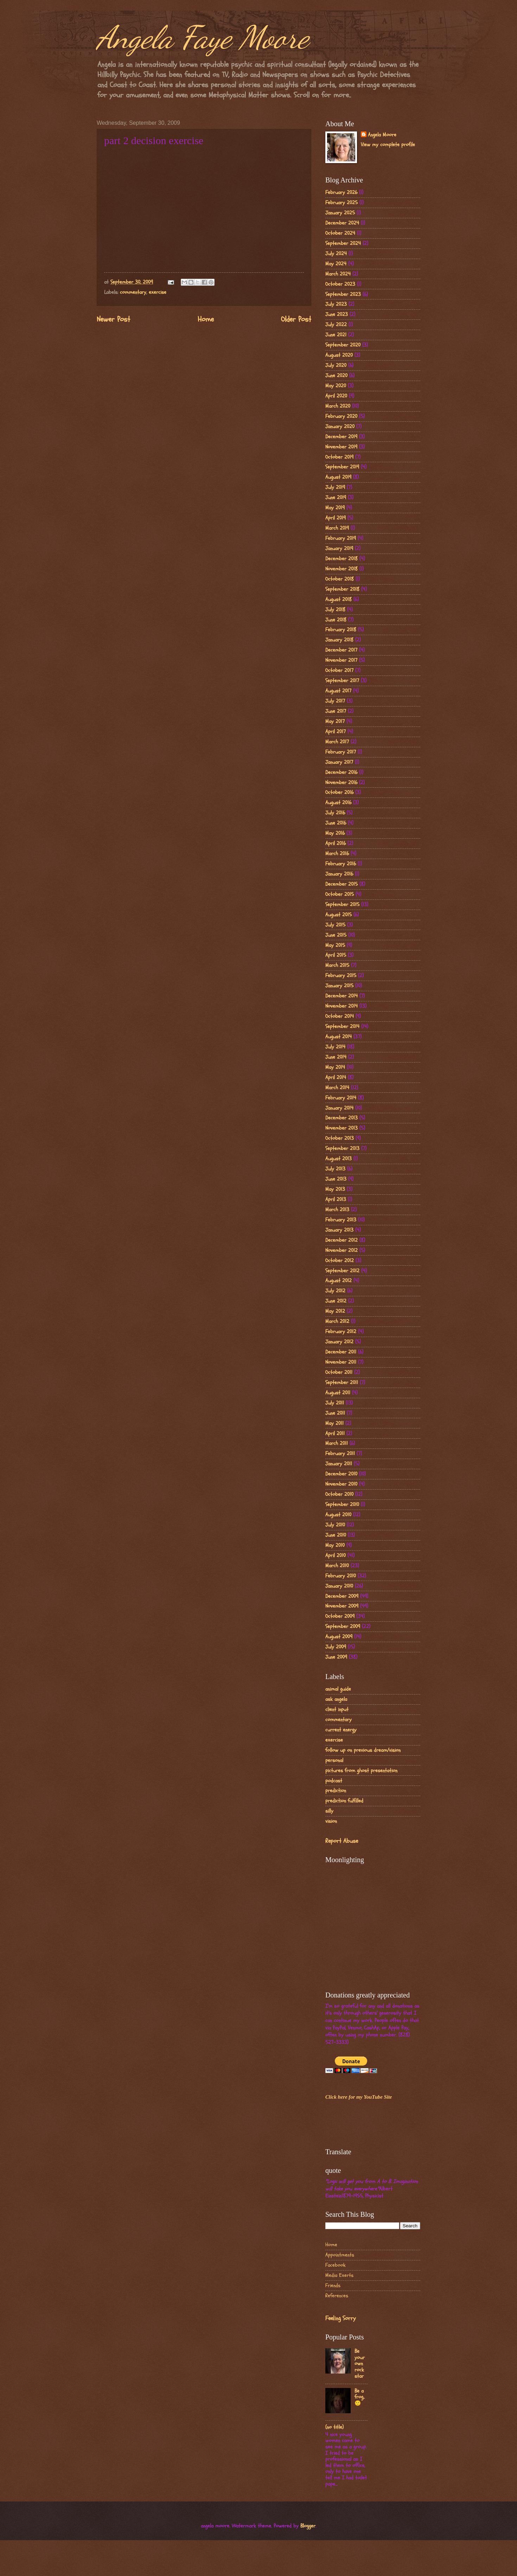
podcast (333, 1780)
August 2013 (338, 1158)
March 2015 (337, 965)
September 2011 (341, 1382)
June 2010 (335, 1535)
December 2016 (341, 772)
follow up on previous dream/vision (363, 1750)
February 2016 (340, 863)
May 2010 (335, 1545)
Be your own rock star (360, 2364)
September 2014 (342, 1026)
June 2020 (336, 375)
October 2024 (340, 233)
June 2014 (335, 1057)
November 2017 (341, 660)
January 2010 (339, 1586)
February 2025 (341, 202)
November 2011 (340, 1362)
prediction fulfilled (344, 1801)
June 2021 (335, 334)
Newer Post (113, 319)
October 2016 (339, 792)
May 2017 (335, 721)
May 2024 (335, 263)
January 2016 (339, 874)
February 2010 (340, 1576)
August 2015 (338, 914)
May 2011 (334, 1423)
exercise (157, 292)
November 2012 (341, 1250)
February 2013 (340, 1220)
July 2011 (334, 1403)
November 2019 (341, 447)
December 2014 (341, 996)
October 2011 (338, 1372)
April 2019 (335, 518)
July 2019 (335, 487)
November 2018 (341, 569)
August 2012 (338, 1280)
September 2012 (342, 1270)
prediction (335, 1790)
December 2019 (341, 436)
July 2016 (335, 812)
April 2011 (335, 1433)
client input (337, 1709)
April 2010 (335, 1555)
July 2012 (335, 1291)
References (336, 2295)
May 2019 (335, 507)
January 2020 (340, 426)
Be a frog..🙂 (360, 2397)
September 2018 (342, 589)
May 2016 (335, 833)
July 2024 (336, 253)
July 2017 (335, 701)
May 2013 (335, 1189)
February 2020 (341, 416)
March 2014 (337, 1087)
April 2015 (335, 955)
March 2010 (337, 1565)
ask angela (336, 1699)
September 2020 (342, 345)
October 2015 (339, 894)
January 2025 (340, 213)
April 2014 (335, 1077)
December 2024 (342, 223)
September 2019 (342, 467)
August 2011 (337, 1392)
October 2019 (339, 457)
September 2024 (343, 243)
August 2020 (339, 355)
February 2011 (340, 1453)
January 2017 (339, 762)
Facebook (335, 2265)
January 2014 (339, 1108)
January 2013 (339, 1230)
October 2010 (339, 1494)
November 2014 (341, 1006)
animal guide (338, 1689)
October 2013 (339, 1138)
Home (206, 319)
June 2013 (335, 1179)
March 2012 (337, 1321)
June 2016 (335, 823)
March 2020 (337, 406)
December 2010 (341, 1474)
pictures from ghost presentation (361, 1770)
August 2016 (338, 802)
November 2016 (341, 782)
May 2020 (335, 385)
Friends (332, 2285)
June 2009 (336, 1657)
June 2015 (335, 935)
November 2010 (341, 1484)
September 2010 (342, 1504)
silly (329, 1811)
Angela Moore (382, 134)
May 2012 (335, 1311)
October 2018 (339, 579)
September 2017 (342, 680)
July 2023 (336, 304)
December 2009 (341, 1596)
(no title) (334, 2427)
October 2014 (339, 1016)
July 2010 (335, 1525)
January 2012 (339, 1341)
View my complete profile (388, 144)
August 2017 (338, 691)
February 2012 (340, 1331)
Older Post (296, 319)
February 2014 (340, 1098)
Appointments (339, 2255)
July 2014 (335, 1047)
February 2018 (340, 629)
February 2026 (341, 192)
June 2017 (335, 711)
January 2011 (338, 1463)
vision (331, 1821)
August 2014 (338, 1036)
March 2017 (337, 741)
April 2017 (335, 731)
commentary (133, 292)
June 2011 (335, 1413)
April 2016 (335, 843)
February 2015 (340, 975)
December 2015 (341, 884)
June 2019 (335, 497)
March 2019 (337, 528)
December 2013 (341, 1118)
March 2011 (336, 1443)
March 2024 (338, 274)
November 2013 (341, 1128)
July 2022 (336, 324)
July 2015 (335, 925)
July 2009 (335, 1647)
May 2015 (335, 945)
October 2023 (340, 284)
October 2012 (339, 1260)
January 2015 (339, 985)
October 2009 (340, 1616)
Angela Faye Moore (202, 37)
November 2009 (341, 1606)
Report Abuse (341, 1841)
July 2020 (335, 365)
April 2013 (335, 1199)
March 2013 (337, 1209)
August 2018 (338, 599)
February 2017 (340, 752)
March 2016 (337, 853)
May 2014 (335, 1067)
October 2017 (339, 670)
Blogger (307, 2526)
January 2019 (339, 548)
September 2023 (343, 294)
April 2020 (336, 396)
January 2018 (339, 640)
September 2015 (342, 904)
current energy (341, 1730)
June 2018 (335, 620)
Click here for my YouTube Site (358, 2097)
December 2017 (341, 650)
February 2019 (340, 538)
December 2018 (341, 558)
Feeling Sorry (340, 2318)
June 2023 (336, 314)
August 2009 (338, 1636)
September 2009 (342, 1626)
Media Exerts (339, 2275)
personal (334, 1760)
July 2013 (335, 1169)
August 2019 (338, 477)
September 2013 (342, 1148)
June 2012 (335, 1301)
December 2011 (340, 1352)
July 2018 (335, 609)
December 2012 (341, 1240)
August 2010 (338, 1514)
